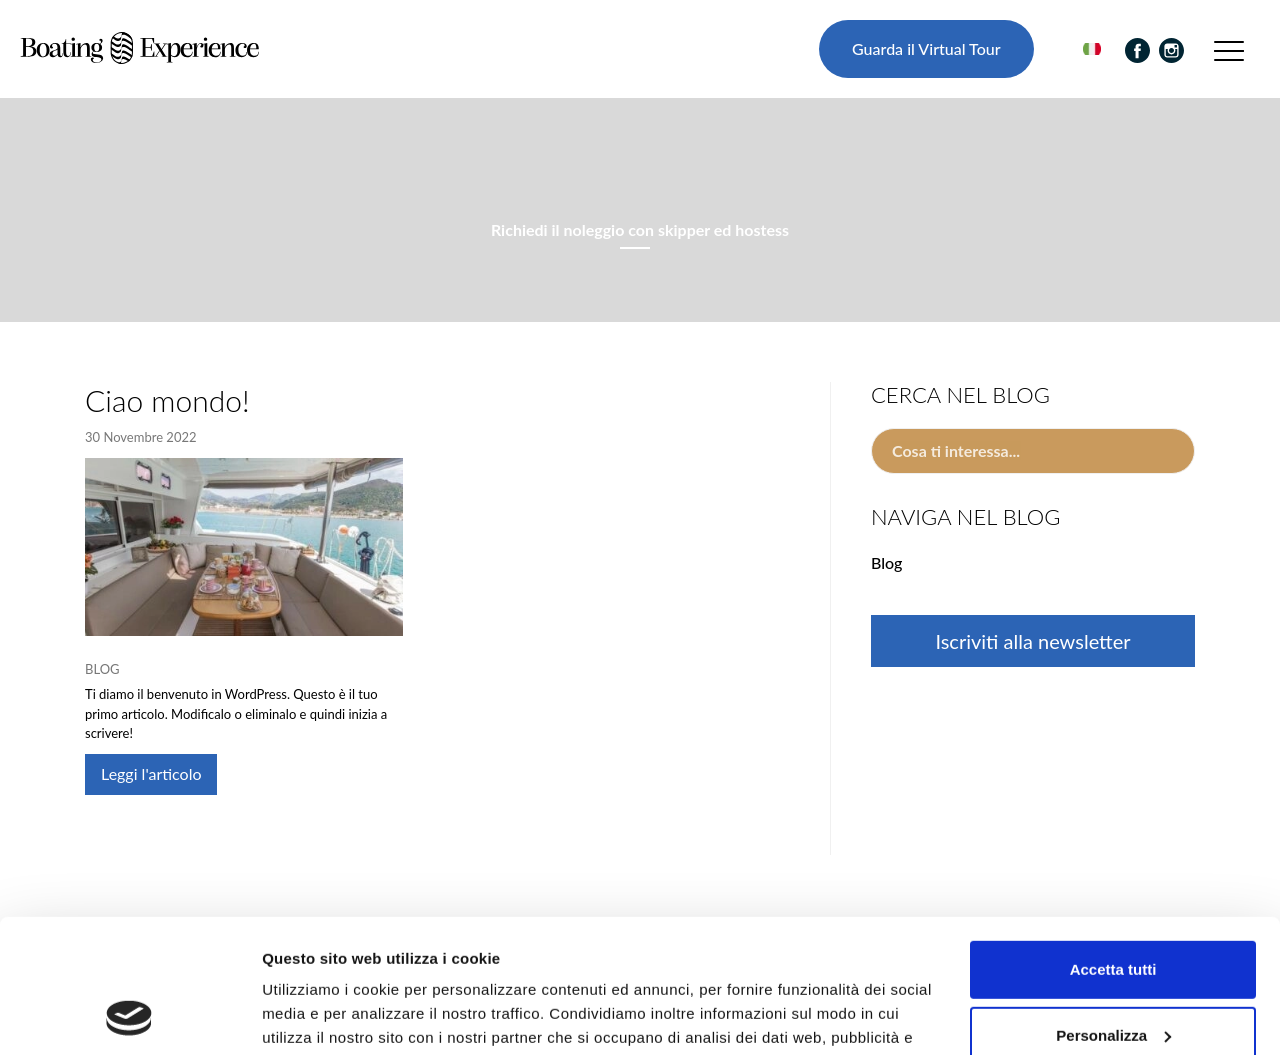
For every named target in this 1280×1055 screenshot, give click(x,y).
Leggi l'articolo (151, 773)
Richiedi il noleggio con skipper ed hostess (640, 229)
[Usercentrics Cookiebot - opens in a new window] (129, 1016)
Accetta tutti (1113, 844)
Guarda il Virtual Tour (926, 48)
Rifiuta (1113, 975)
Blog (102, 669)
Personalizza (1113, 909)
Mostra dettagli (316, 1015)
